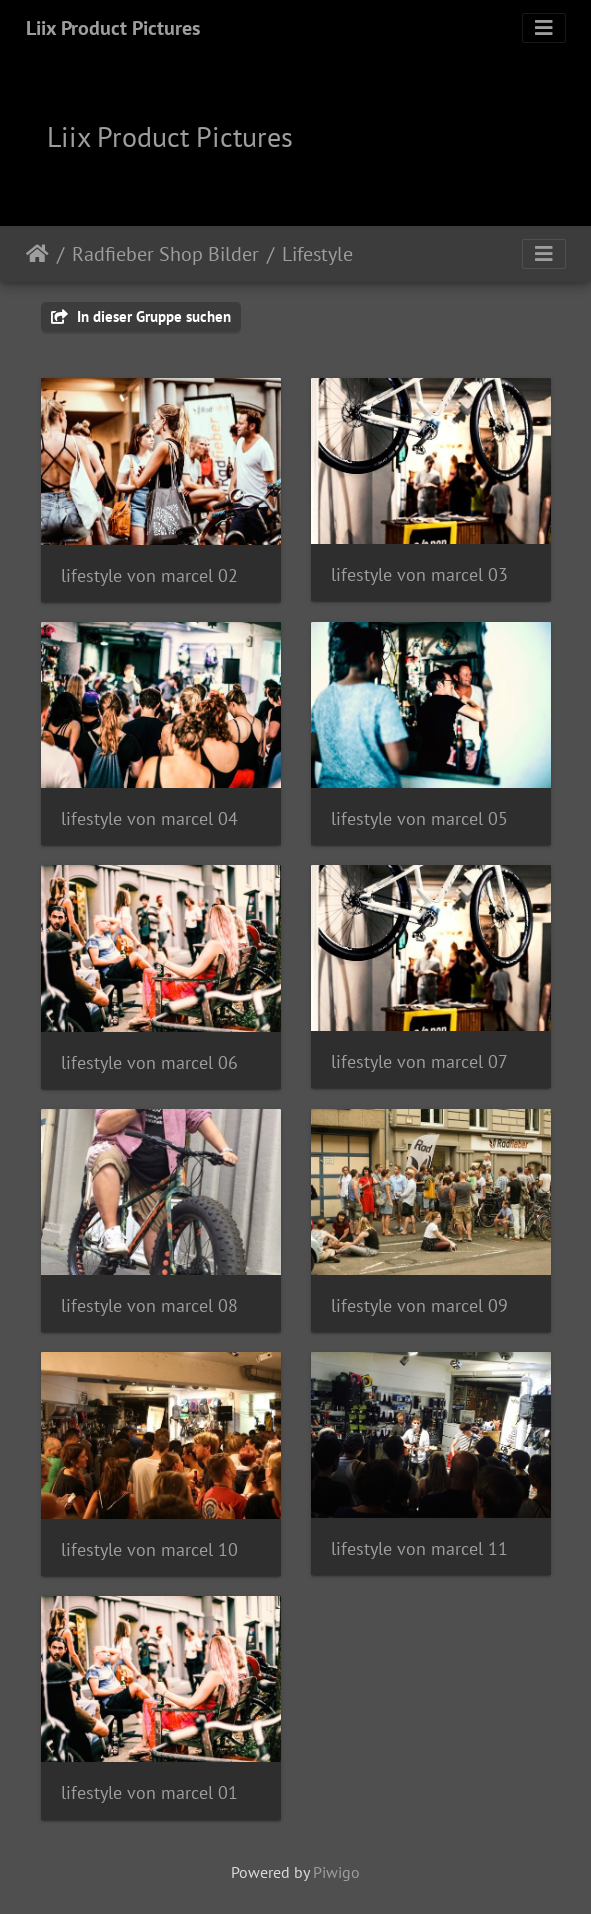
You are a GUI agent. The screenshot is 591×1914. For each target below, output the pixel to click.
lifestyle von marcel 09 (419, 1305)
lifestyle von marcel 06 (149, 1062)
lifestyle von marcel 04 (149, 818)
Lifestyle (317, 254)
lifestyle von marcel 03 (419, 574)
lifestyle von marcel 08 (149, 1305)
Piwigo (336, 1872)
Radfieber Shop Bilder (165, 254)
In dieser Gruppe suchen (141, 316)
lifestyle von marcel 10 (149, 1549)
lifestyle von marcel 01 (149, 1792)
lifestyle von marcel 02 (149, 575)
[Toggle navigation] (544, 28)
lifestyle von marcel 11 (419, 1548)
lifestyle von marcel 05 (419, 818)
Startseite (37, 254)
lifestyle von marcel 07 (419, 1061)
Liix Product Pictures (113, 28)
